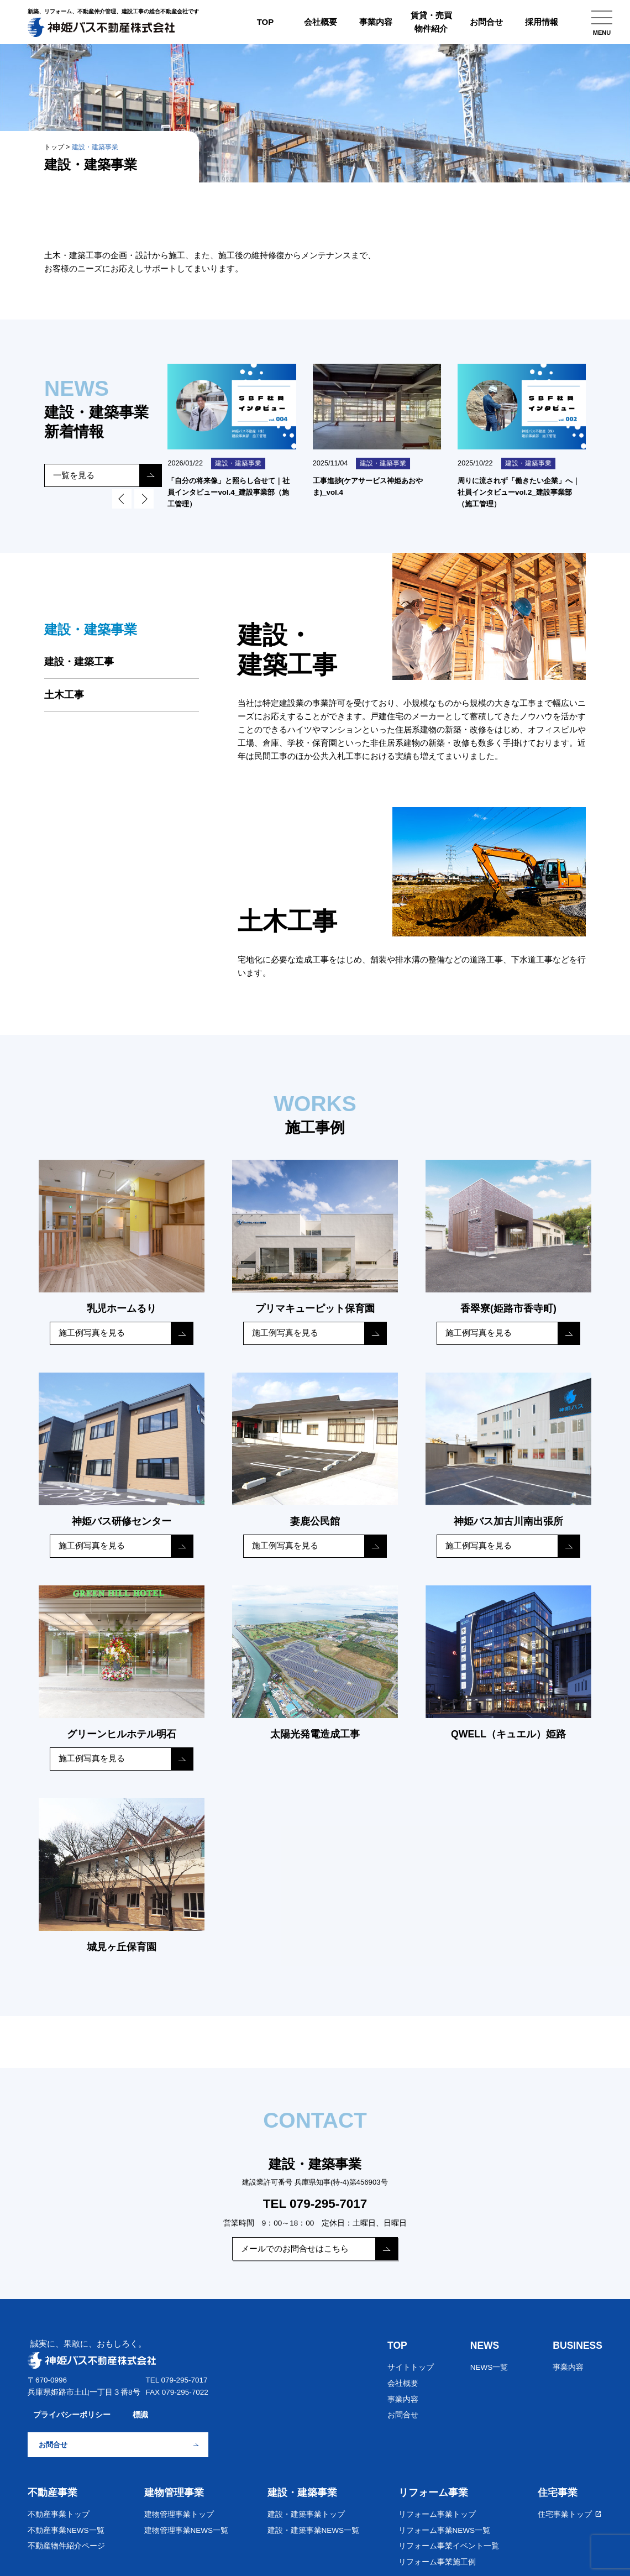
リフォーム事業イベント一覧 (448, 2541)
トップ (54, 147)
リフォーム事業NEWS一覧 (444, 2526)
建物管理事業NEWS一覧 (186, 2526)
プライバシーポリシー (72, 2410)
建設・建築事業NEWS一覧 (313, 2526)
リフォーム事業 (433, 2488)
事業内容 (375, 22)
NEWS (485, 2341)
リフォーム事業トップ (437, 2510)
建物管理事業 (174, 2488)
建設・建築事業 (302, 2488)
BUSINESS (577, 2341)
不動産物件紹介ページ (66, 2541)
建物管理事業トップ (179, 2510)
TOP (265, 22)
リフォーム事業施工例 (437, 2557)
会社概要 (320, 22)
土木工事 (64, 697)
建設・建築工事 (79, 663)
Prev (122, 501)
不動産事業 (52, 2488)
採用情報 (541, 22)
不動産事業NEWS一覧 (66, 2526)
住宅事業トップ (570, 2509)
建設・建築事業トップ (306, 2510)
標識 (140, 2410)
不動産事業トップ (59, 2510)
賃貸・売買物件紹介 (431, 22)
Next (144, 501)
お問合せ (486, 22)
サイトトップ (410, 2363)
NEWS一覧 (489, 2363)
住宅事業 (558, 2488)
